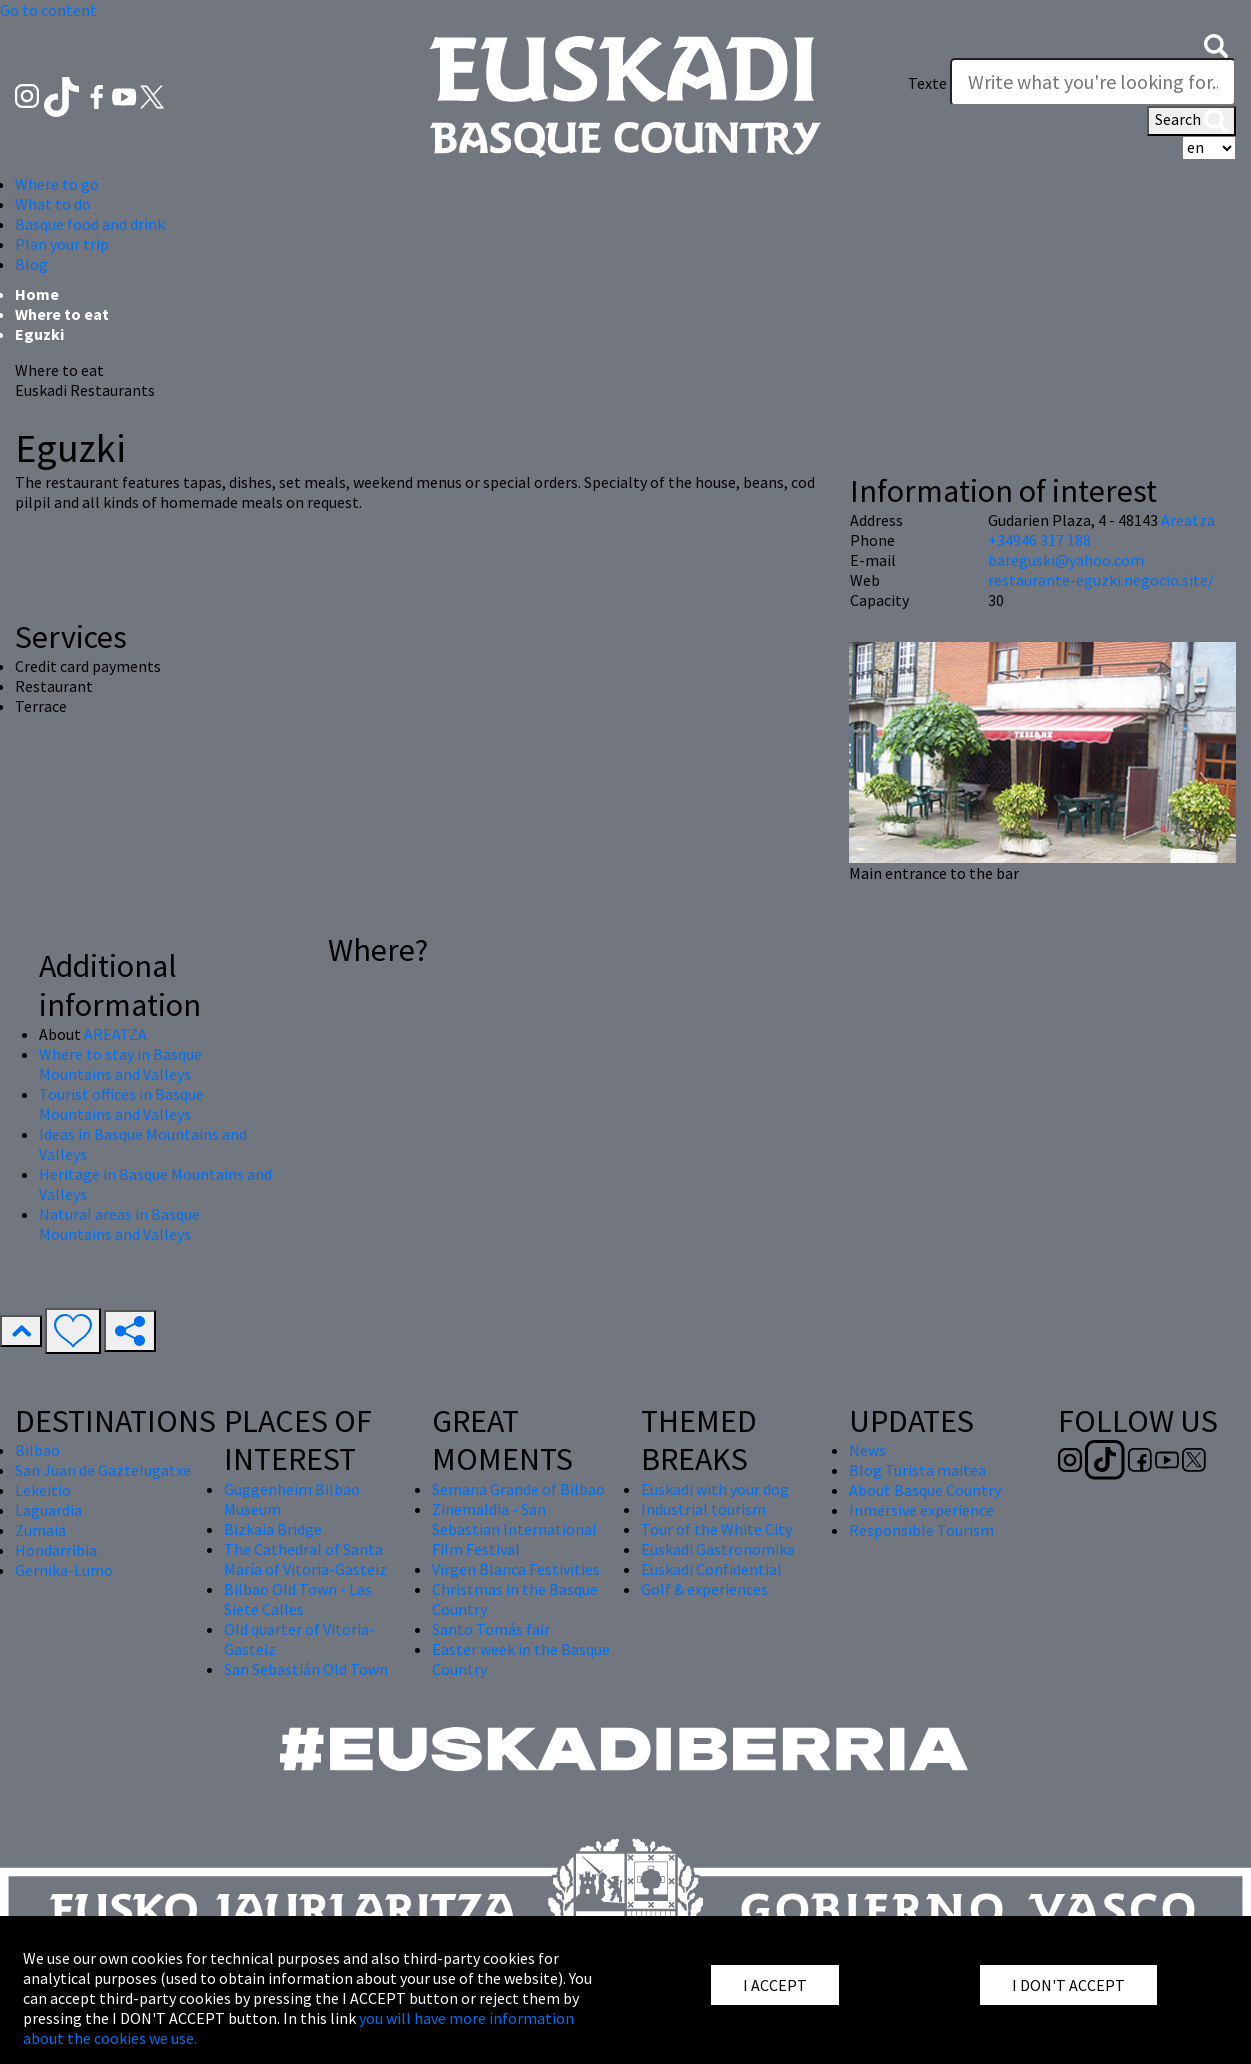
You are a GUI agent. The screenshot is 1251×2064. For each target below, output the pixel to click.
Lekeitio (43, 1490)
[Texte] (1093, 82)
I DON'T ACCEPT (1068, 1985)
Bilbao (37, 1450)
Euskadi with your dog (715, 1489)
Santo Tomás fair (491, 1629)
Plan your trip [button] (62, 244)
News (867, 1450)
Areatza (1188, 520)
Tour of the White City (716, 1529)
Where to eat (62, 314)
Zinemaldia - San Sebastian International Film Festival (514, 1529)
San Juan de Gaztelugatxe (103, 1470)
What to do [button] (53, 204)
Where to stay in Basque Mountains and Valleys (120, 1064)
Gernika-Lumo (64, 1570)
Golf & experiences (704, 1589)
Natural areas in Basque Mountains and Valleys (119, 1224)
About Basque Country (925, 1490)
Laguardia (48, 1510)
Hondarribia (56, 1550)
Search (1191, 121)
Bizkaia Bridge (273, 1529)
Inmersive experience (921, 1510)
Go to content (48, 10)
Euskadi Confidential (711, 1569)
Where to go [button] (57, 184)
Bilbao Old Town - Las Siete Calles (298, 1599)
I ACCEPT (775, 1985)
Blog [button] (31, 264)
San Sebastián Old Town (306, 1669)
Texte (927, 83)
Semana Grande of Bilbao (518, 1489)
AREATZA (115, 1034)
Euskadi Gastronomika (718, 1549)
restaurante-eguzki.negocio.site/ (1101, 580)
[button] (1216, 44)
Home (37, 294)
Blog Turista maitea (917, 1470)
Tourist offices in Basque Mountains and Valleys (121, 1104)
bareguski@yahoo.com (1066, 560)
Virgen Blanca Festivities (516, 1569)
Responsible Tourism (921, 1530)
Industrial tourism (703, 1509)
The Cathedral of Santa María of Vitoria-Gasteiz (305, 1559)
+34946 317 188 (1039, 540)
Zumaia (40, 1530)
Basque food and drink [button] (90, 224)
